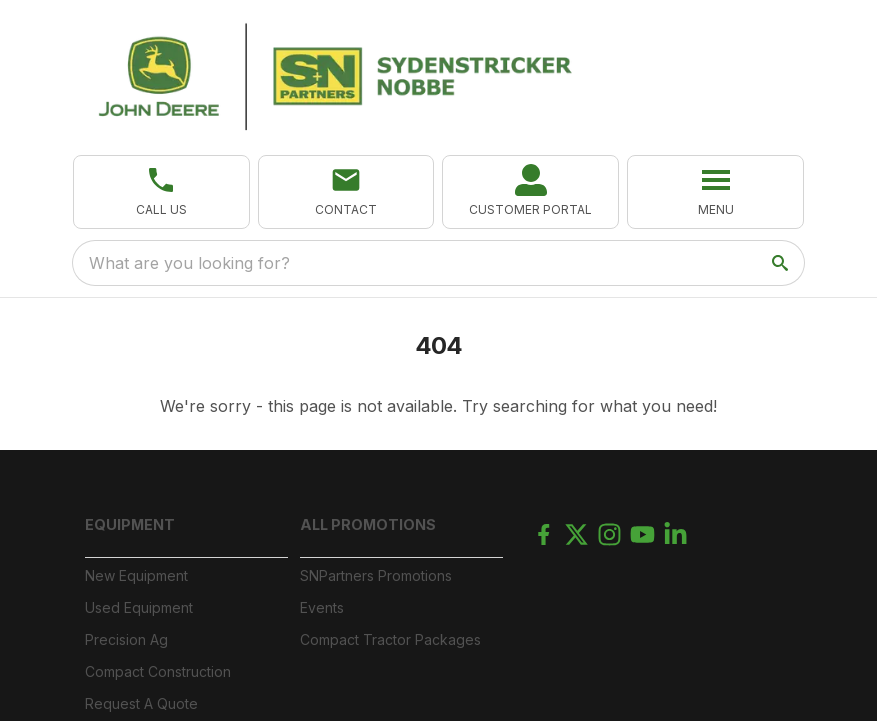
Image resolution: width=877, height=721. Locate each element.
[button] (161, 192)
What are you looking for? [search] (189, 263)
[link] (530, 192)
